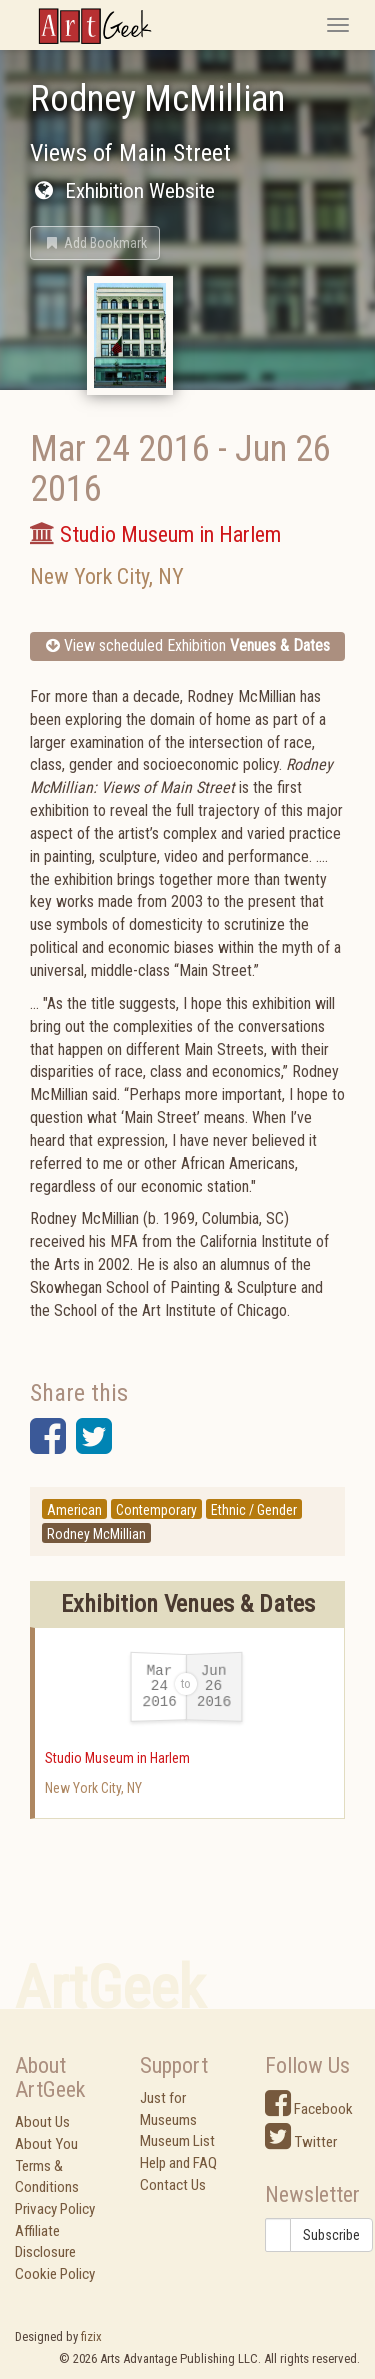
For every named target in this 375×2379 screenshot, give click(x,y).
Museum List (177, 2141)
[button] (95, 243)
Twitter (301, 2142)
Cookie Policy (55, 2274)
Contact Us (173, 2185)
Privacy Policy (55, 2209)
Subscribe (331, 2235)
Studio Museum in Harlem (117, 1758)
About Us (42, 2122)
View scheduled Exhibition (188, 645)
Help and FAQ (178, 2163)
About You (46, 2144)
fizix (91, 2336)
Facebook (309, 2109)
